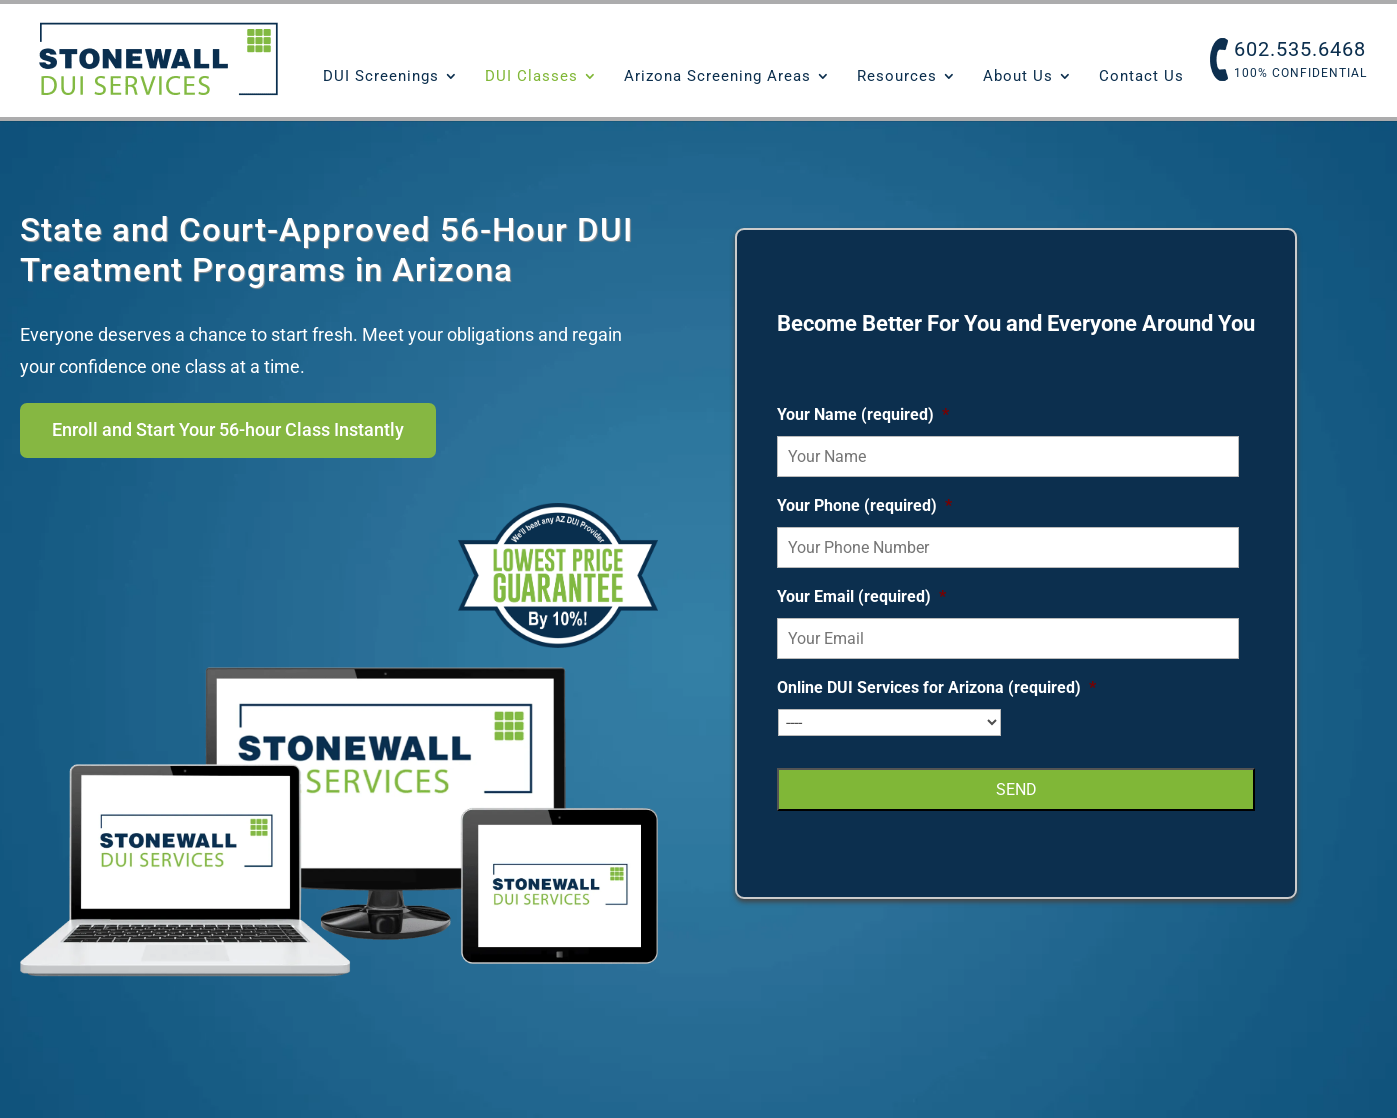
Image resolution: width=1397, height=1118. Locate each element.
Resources (897, 77)
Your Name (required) (863, 417)
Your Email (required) (861, 599)
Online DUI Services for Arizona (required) (936, 690)
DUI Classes (531, 77)
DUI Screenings (381, 77)
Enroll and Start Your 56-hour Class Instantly (266, 433)
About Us (1018, 77)
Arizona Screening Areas (717, 77)
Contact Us (1141, 77)
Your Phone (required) (864, 508)
